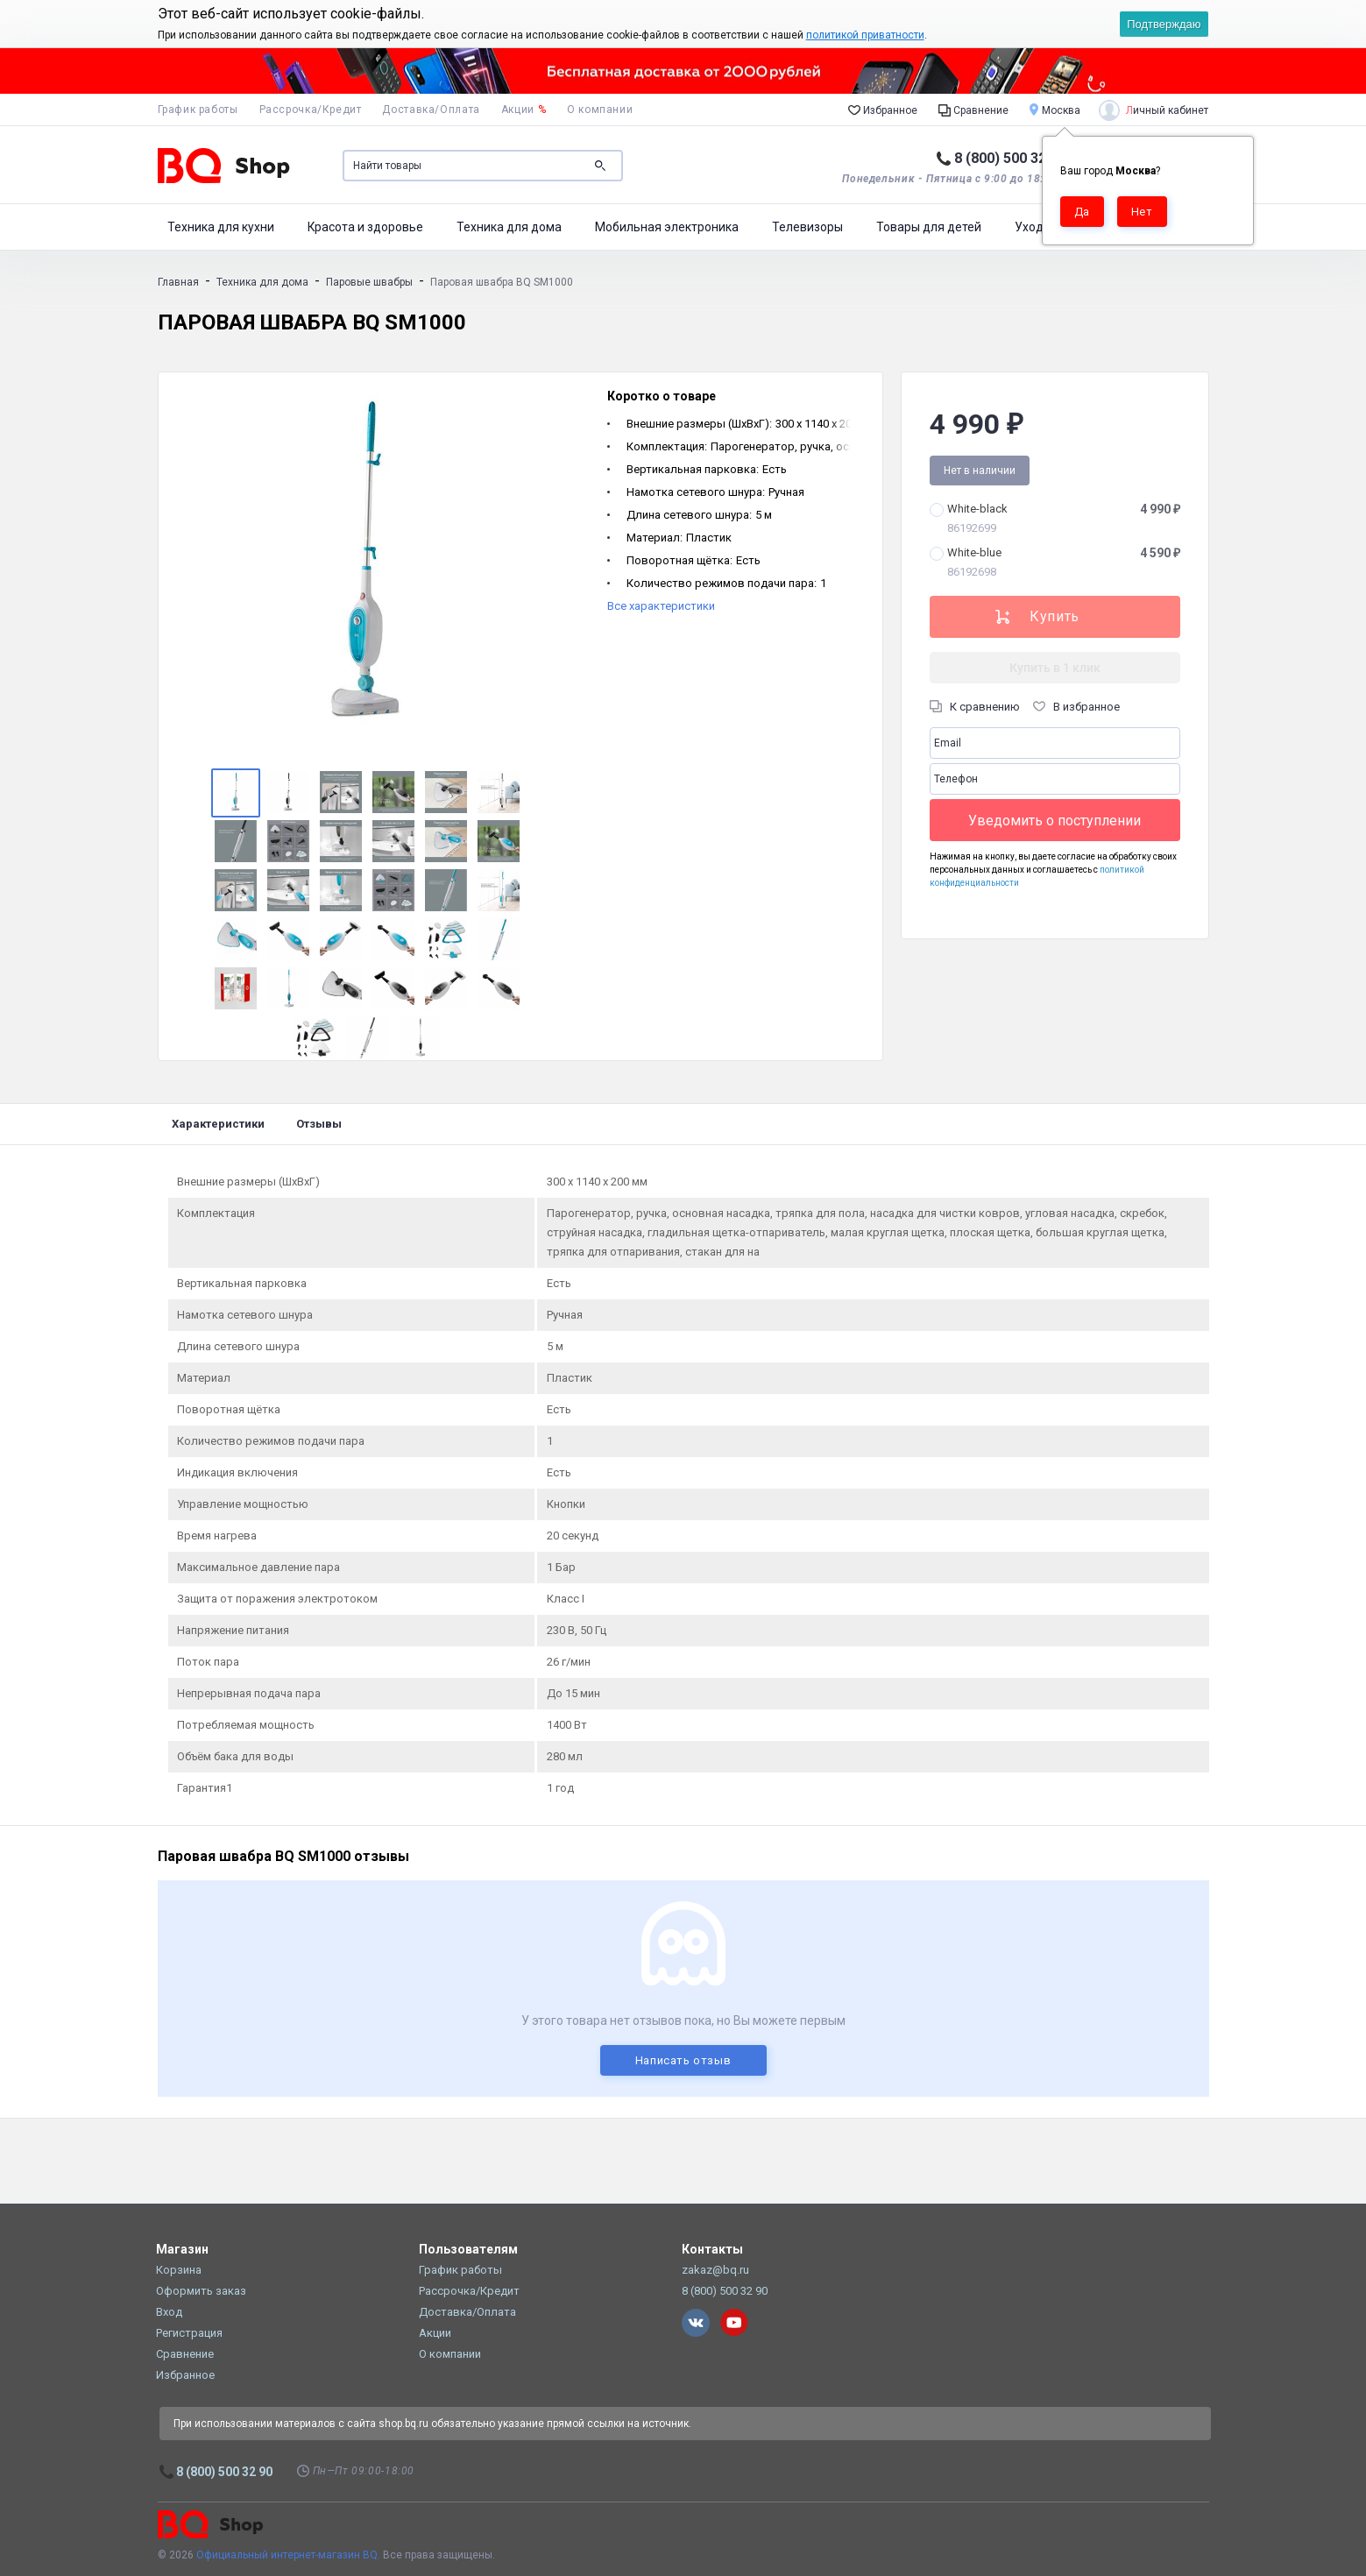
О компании (600, 109)
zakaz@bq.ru (715, 2269)
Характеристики (218, 1123)
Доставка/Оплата (430, 109)
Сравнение (973, 109)
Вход (169, 2311)
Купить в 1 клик (1055, 668)
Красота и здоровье (365, 227)
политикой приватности (865, 35)
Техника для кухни (220, 227)
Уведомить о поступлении (1054, 820)
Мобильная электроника (667, 227)
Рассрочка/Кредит (310, 109)
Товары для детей (928, 227)
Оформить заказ (201, 2290)
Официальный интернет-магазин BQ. (288, 2555)
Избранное (882, 109)
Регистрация (189, 2332)
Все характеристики (661, 605)
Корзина (179, 2269)
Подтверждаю (1163, 24)
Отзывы (319, 1123)
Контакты (712, 2249)
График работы (198, 109)
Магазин (182, 2249)
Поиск (600, 166)
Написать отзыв (683, 2060)
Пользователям (468, 2249)
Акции (523, 109)
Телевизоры (807, 227)
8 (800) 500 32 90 (1009, 158)
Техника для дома (509, 227)
